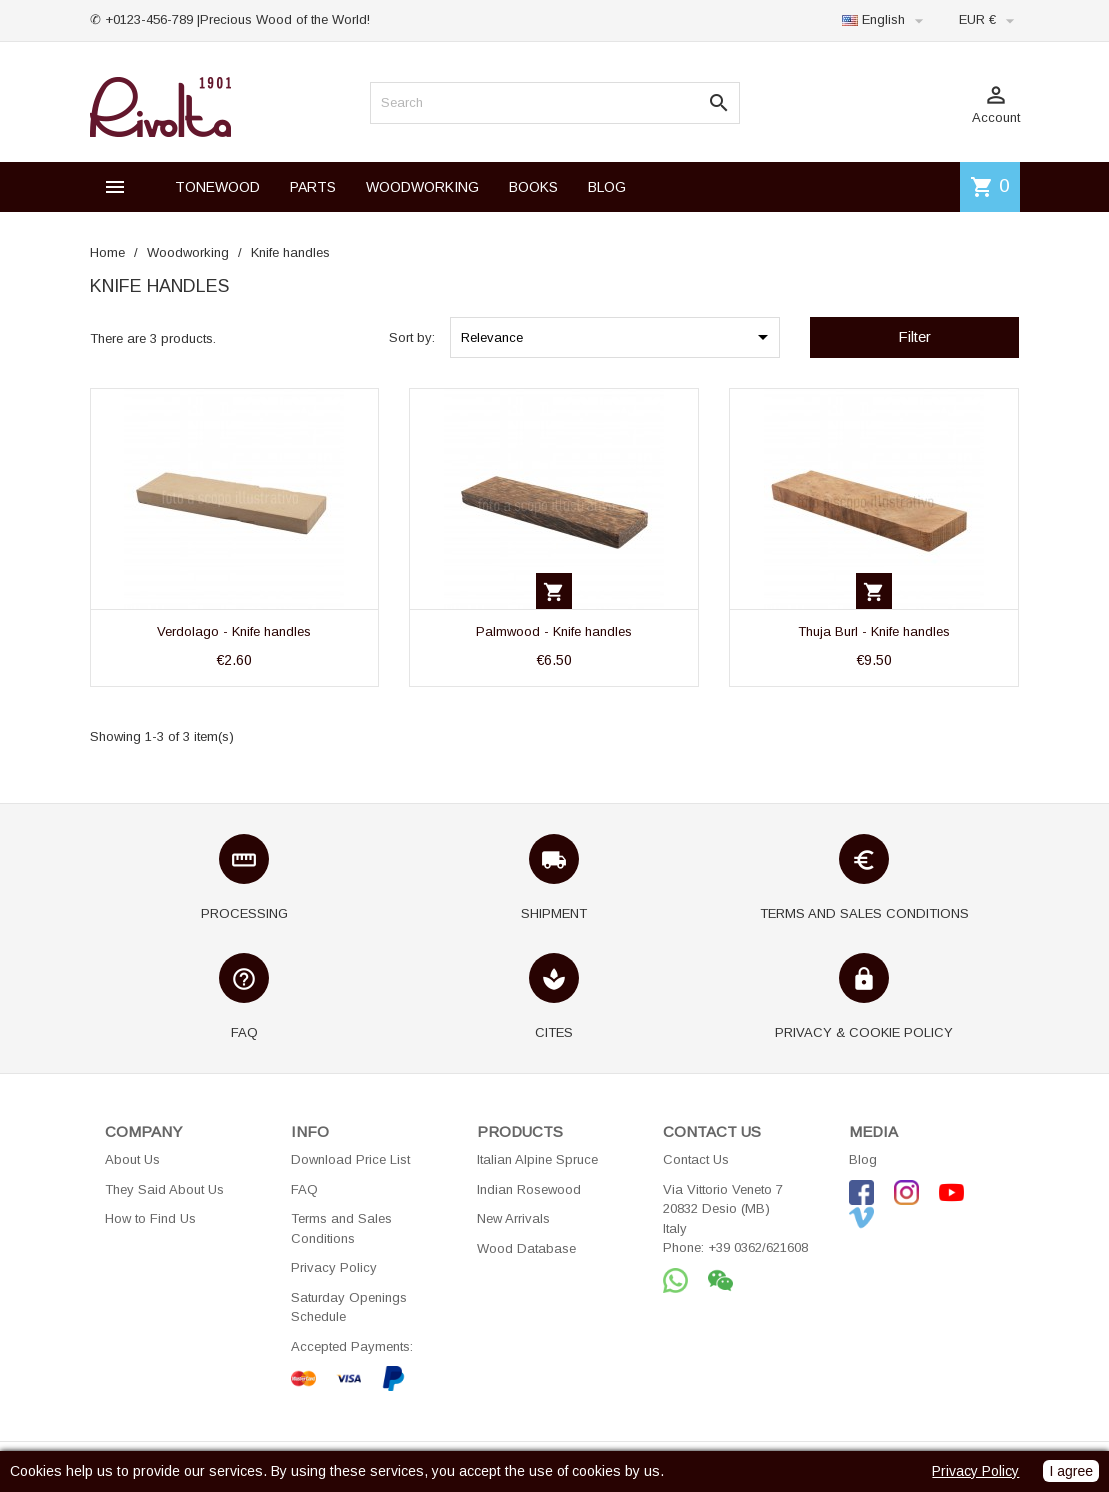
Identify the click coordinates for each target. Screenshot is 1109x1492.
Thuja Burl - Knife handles (874, 631)
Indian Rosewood (529, 1189)
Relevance (618, 337)
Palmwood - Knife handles (554, 631)
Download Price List (350, 1159)
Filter (914, 336)
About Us (132, 1159)
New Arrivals (513, 1218)
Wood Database (526, 1248)
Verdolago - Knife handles (234, 631)
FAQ (304, 1189)
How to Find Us (150, 1218)
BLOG (607, 187)
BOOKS (533, 187)
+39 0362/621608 (758, 1247)
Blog (863, 1159)
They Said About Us (164, 1189)
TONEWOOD (217, 187)
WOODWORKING (422, 187)
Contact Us (696, 1159)
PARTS (313, 187)
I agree (1071, 1471)
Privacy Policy (334, 1267)
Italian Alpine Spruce (537, 1159)
